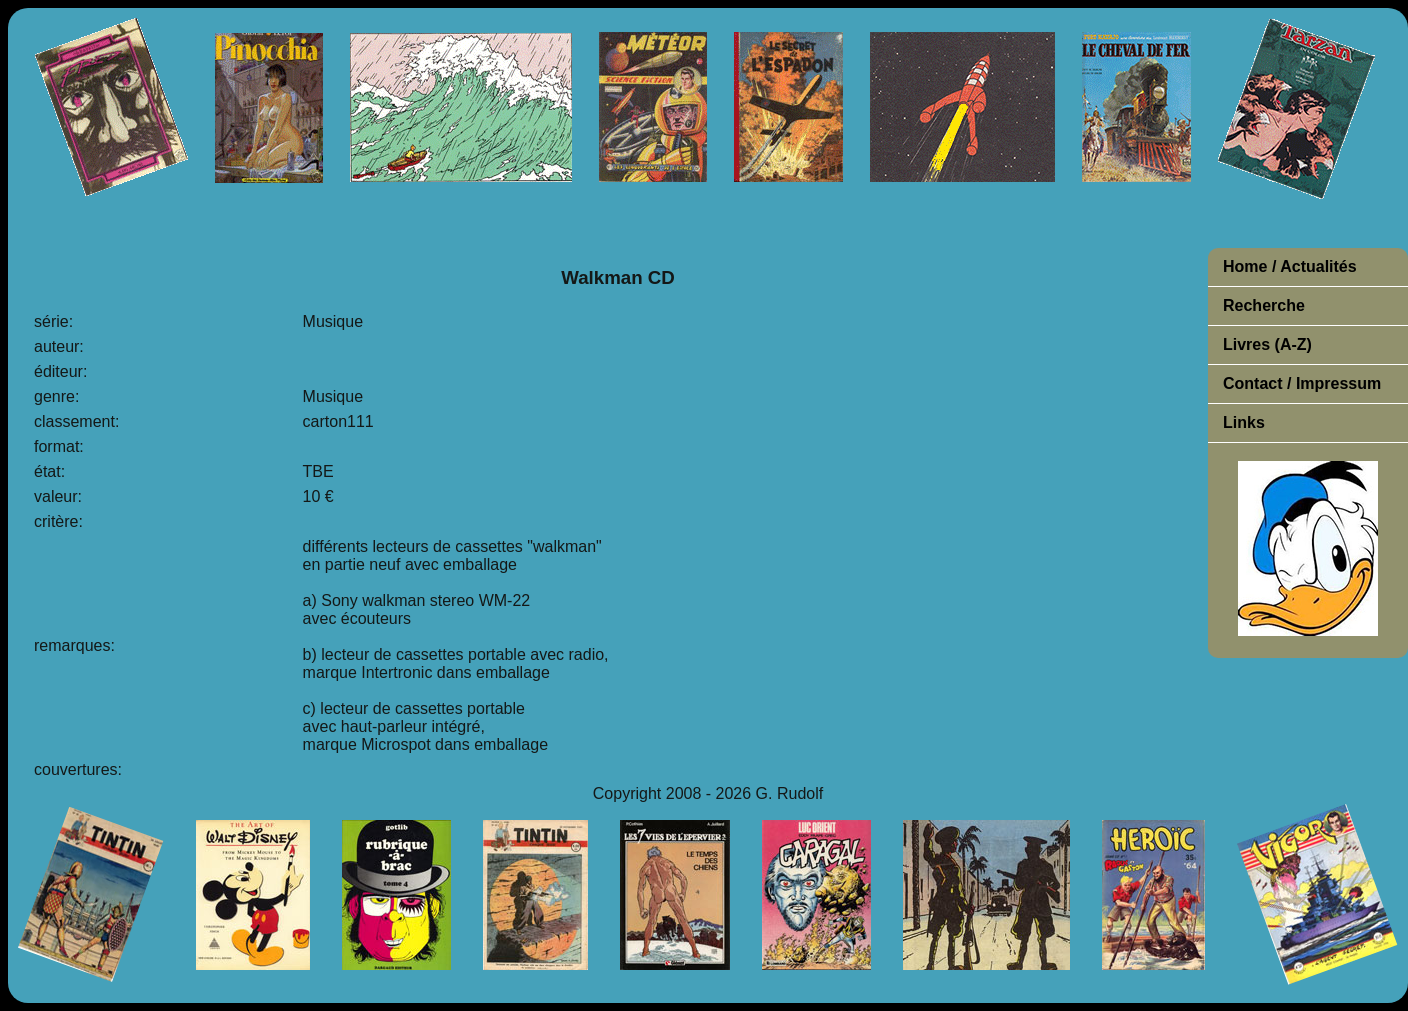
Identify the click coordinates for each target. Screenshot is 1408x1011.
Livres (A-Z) (1267, 344)
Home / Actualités (1290, 266)
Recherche (1264, 305)
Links (1244, 422)
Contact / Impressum (1302, 383)
